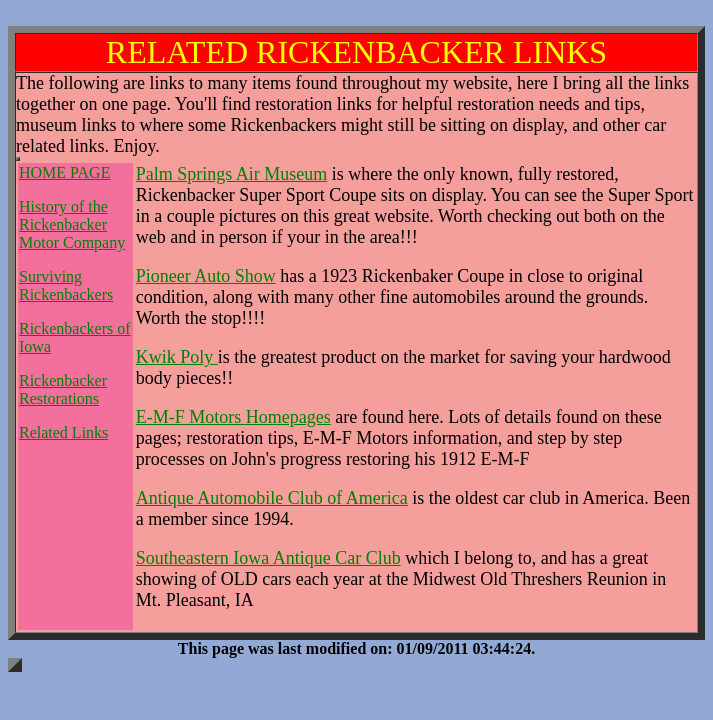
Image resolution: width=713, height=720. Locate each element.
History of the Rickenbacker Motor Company (72, 224)
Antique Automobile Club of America (272, 498)
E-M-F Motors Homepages (233, 417)
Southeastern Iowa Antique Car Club (268, 558)
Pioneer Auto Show (206, 276)
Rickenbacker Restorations (63, 389)
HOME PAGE (64, 172)
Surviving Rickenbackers (66, 285)
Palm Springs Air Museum (232, 174)
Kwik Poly (177, 357)
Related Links (63, 432)
